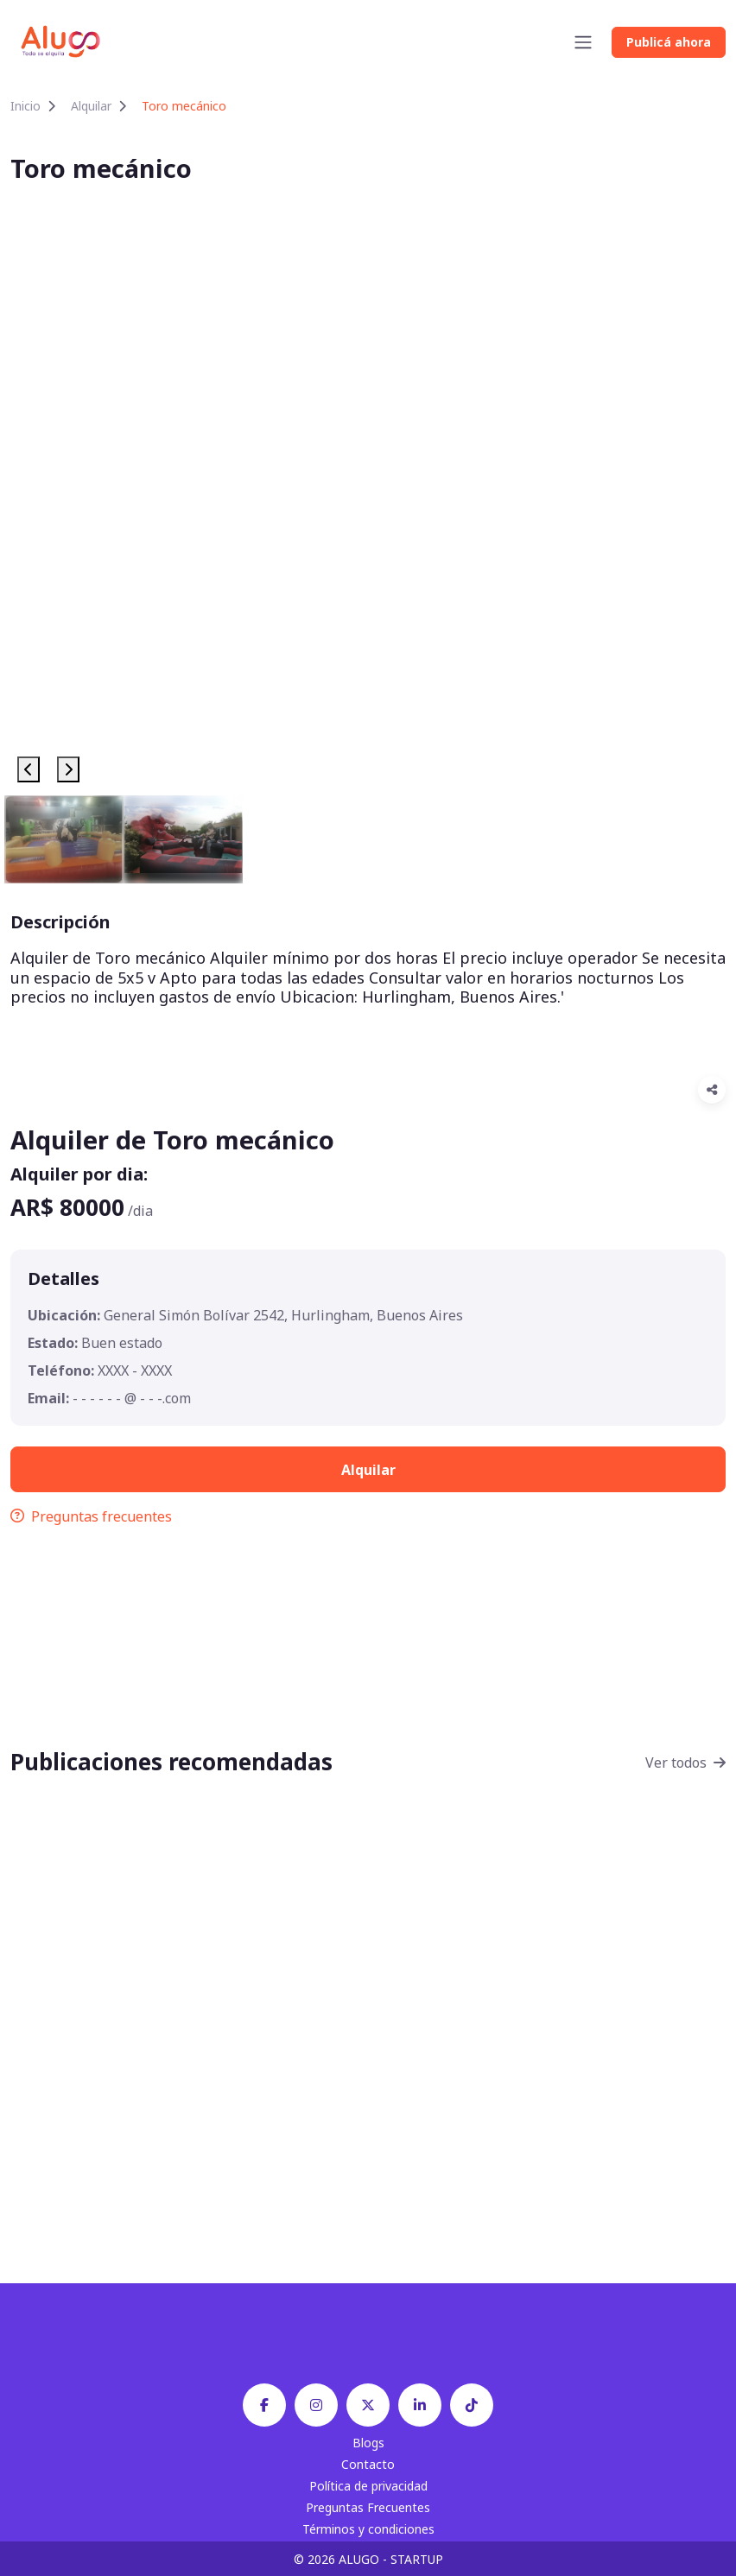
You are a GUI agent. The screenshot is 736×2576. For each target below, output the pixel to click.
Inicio (25, 106)
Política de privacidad (368, 2486)
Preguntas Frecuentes (368, 2507)
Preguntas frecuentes (91, 1516)
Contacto (368, 2464)
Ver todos (685, 1762)
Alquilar (91, 106)
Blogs (368, 2442)
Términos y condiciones (368, 2529)
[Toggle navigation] (583, 42)
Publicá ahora (668, 42)
